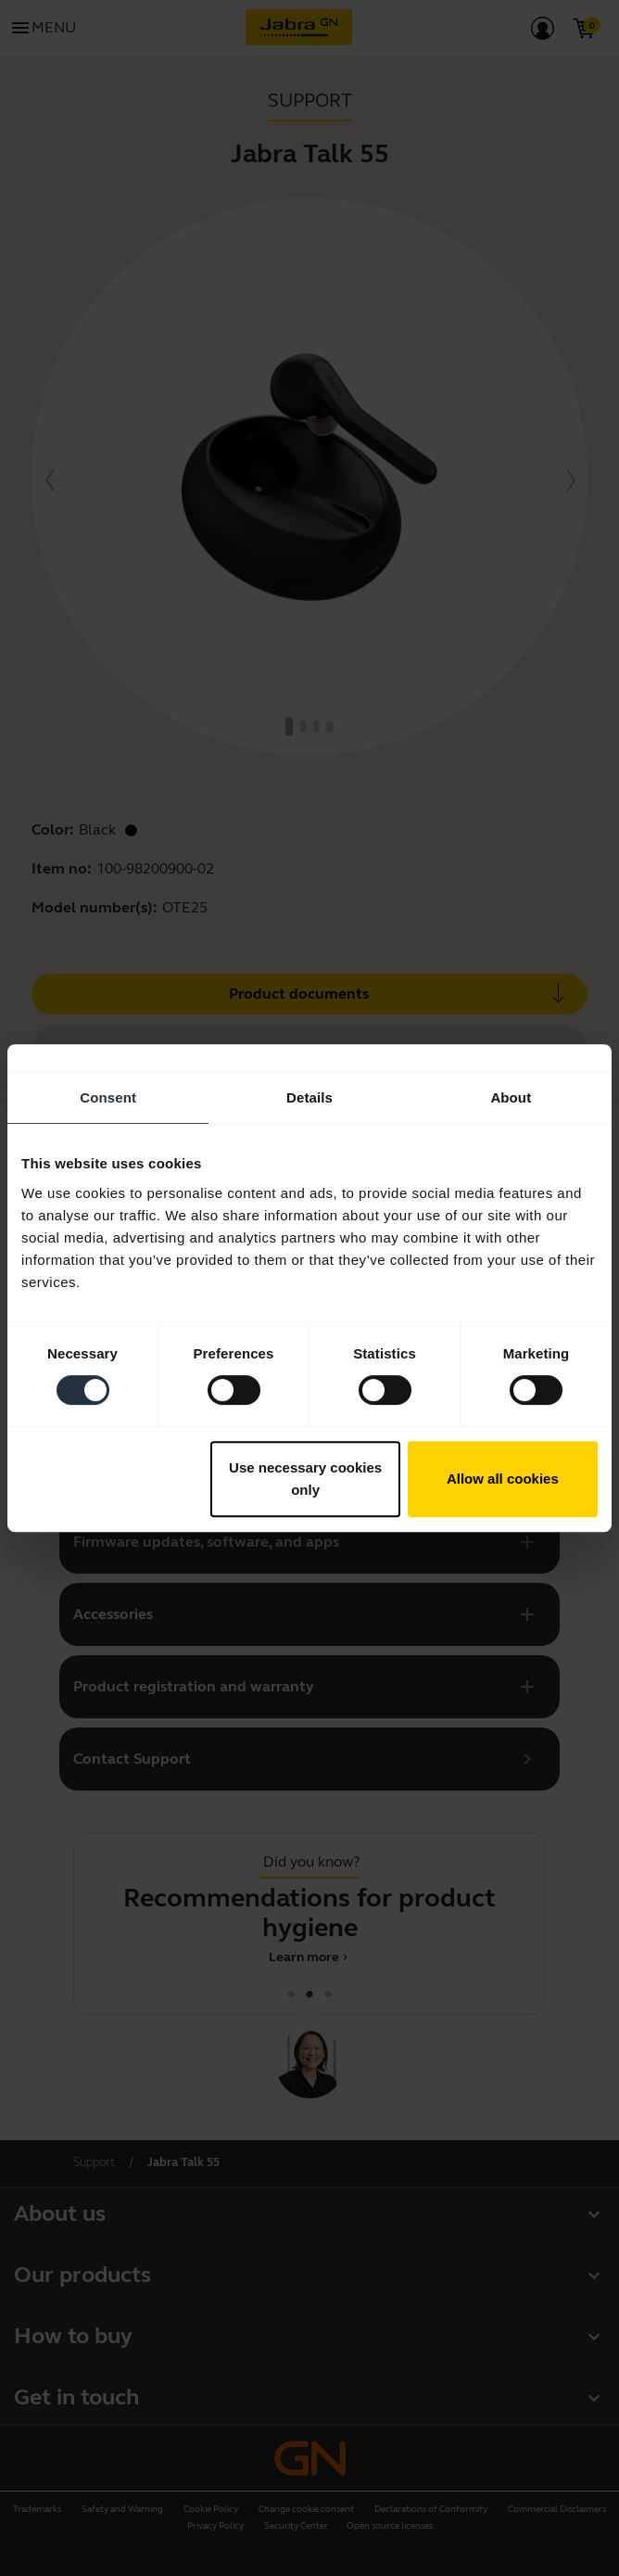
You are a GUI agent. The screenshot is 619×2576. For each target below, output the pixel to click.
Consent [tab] (108, 1097)
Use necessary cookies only (305, 1479)
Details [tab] (309, 1097)
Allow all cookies (503, 1478)
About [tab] (510, 1097)
